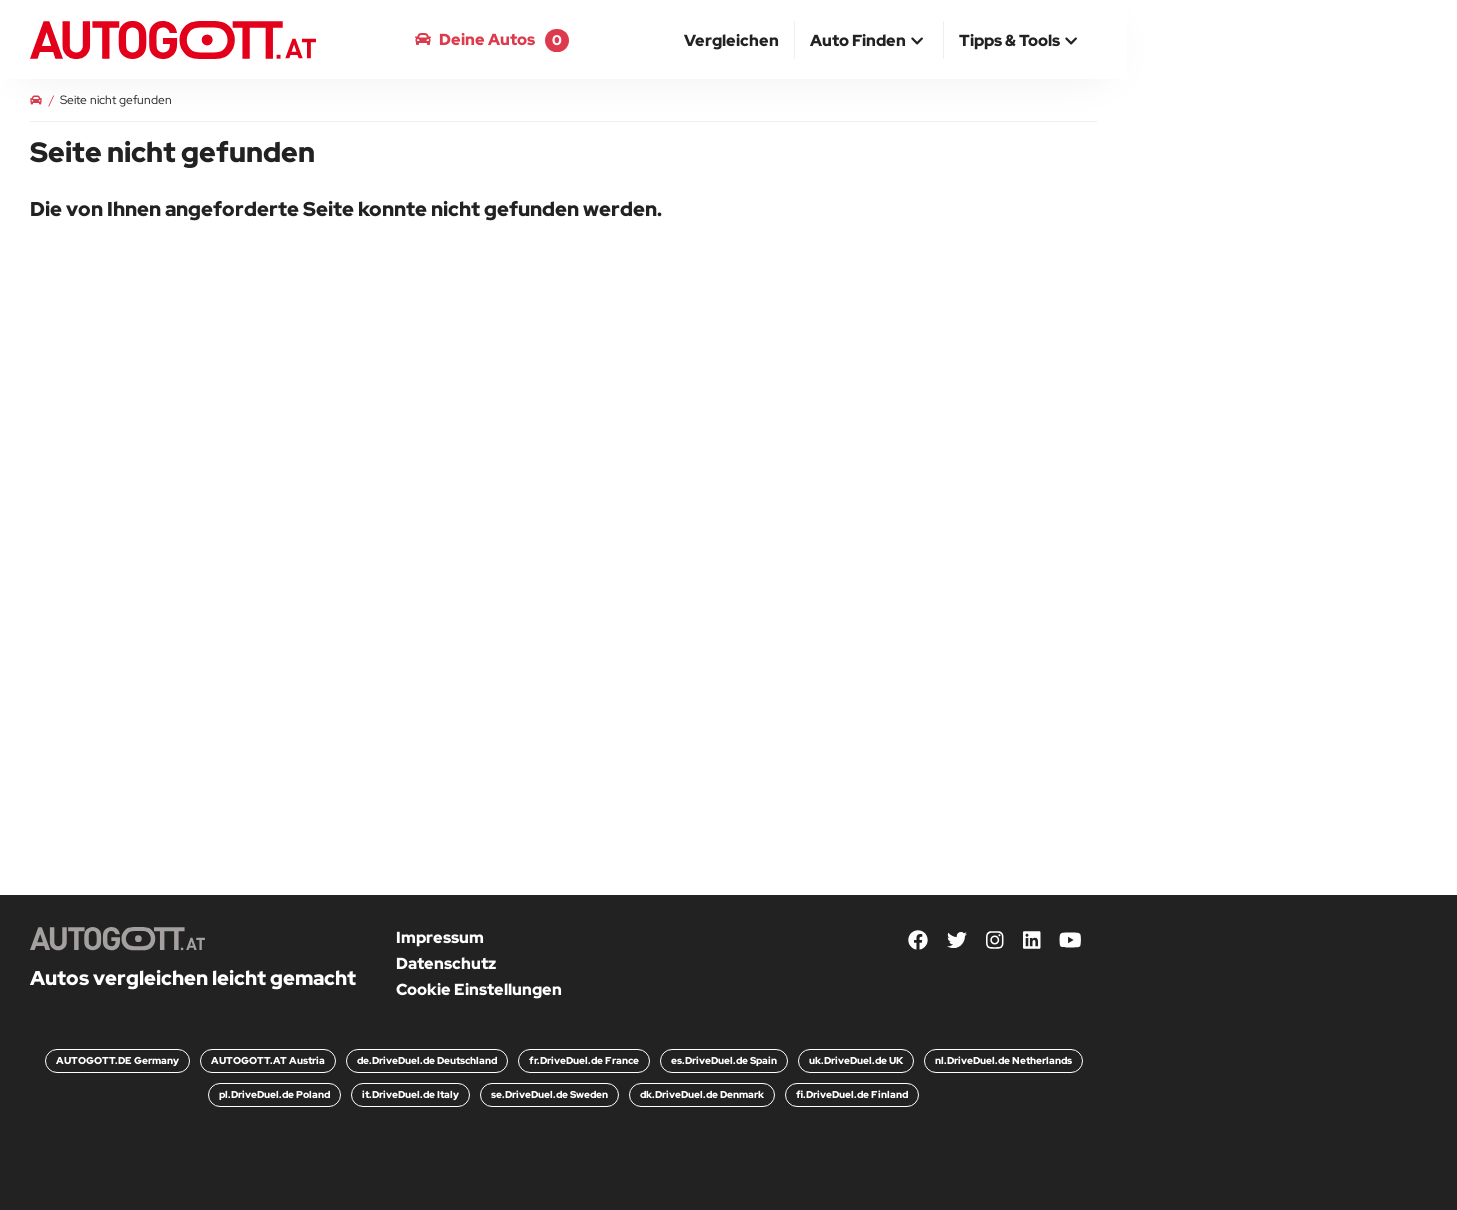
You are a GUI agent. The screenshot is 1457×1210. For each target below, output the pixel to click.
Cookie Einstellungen (479, 989)
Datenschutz (446, 963)
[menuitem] (732, 40)
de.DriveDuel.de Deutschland (427, 1060)
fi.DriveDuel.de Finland (852, 1094)
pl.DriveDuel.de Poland (274, 1094)
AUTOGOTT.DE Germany (117, 1060)
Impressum (440, 937)
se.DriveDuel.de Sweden (549, 1094)
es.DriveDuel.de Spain (724, 1060)
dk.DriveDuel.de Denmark (702, 1094)
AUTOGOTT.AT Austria (268, 1060)
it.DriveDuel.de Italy (410, 1094)
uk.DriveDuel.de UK (856, 1060)
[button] (869, 42)
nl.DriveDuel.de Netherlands (1003, 1060)
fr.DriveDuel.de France (584, 1060)
